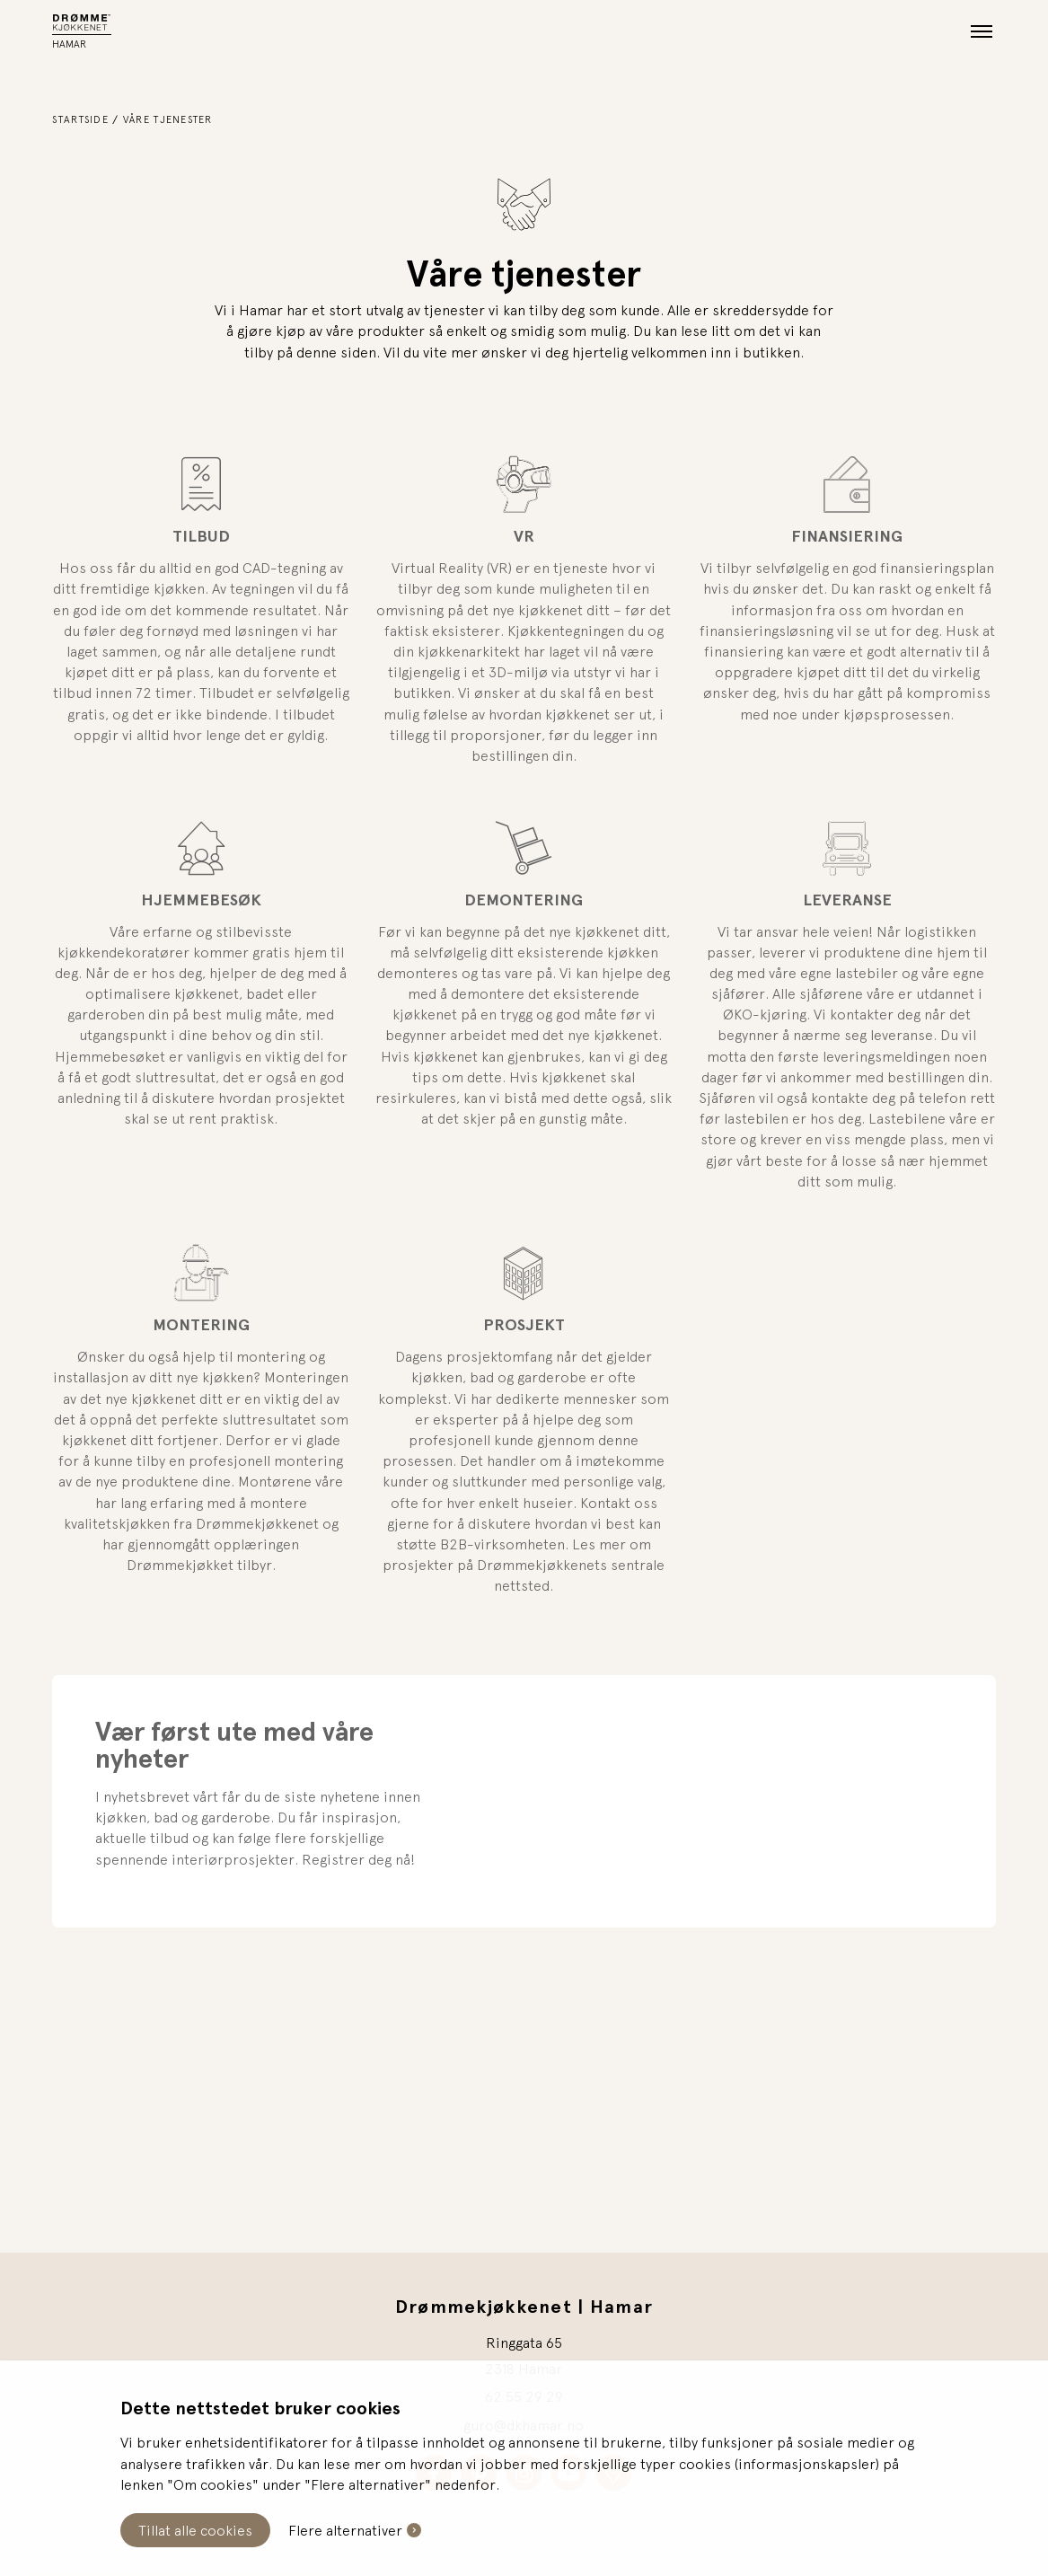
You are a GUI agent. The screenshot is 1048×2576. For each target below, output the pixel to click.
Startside (80, 119)
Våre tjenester (168, 119)
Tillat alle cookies (195, 2530)
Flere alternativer (345, 2530)
